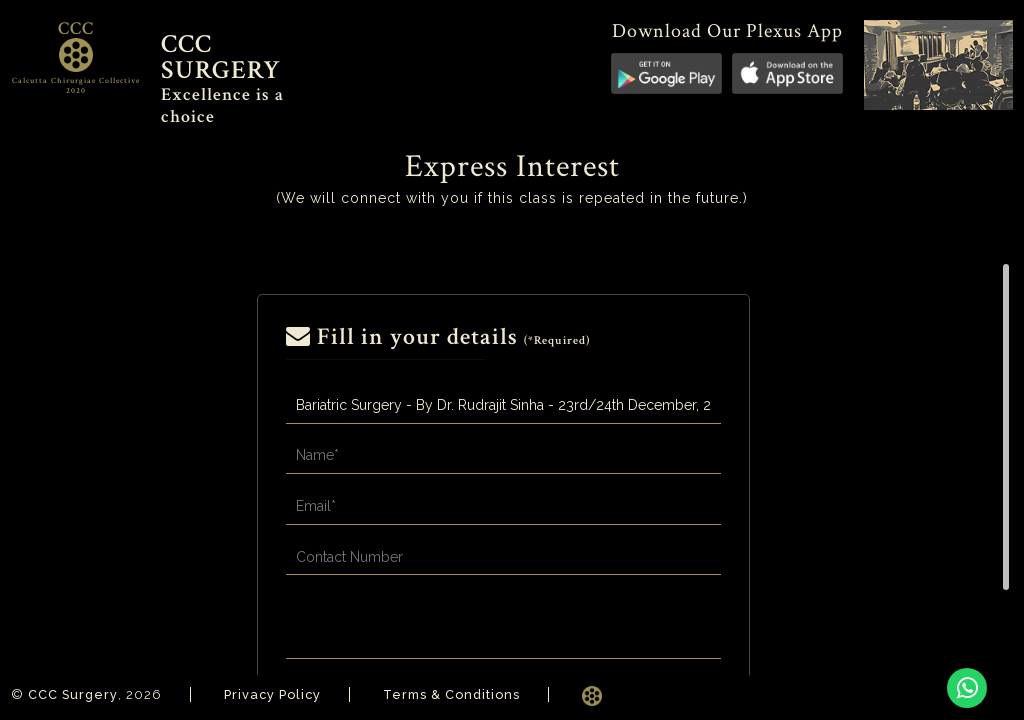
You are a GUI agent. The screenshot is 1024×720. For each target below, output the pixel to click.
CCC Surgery (74, 694)
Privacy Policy (275, 694)
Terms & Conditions (457, 694)
